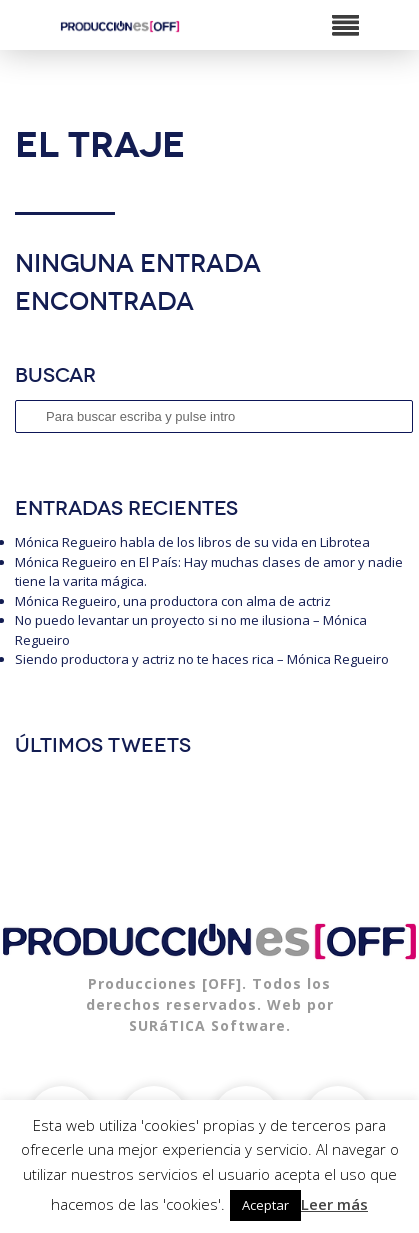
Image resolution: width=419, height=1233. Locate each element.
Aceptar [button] (265, 1205)
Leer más (334, 1204)
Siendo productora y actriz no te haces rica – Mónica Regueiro (202, 659)
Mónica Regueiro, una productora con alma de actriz (173, 601)
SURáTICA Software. (210, 1025)
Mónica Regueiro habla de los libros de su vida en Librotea (192, 542)
